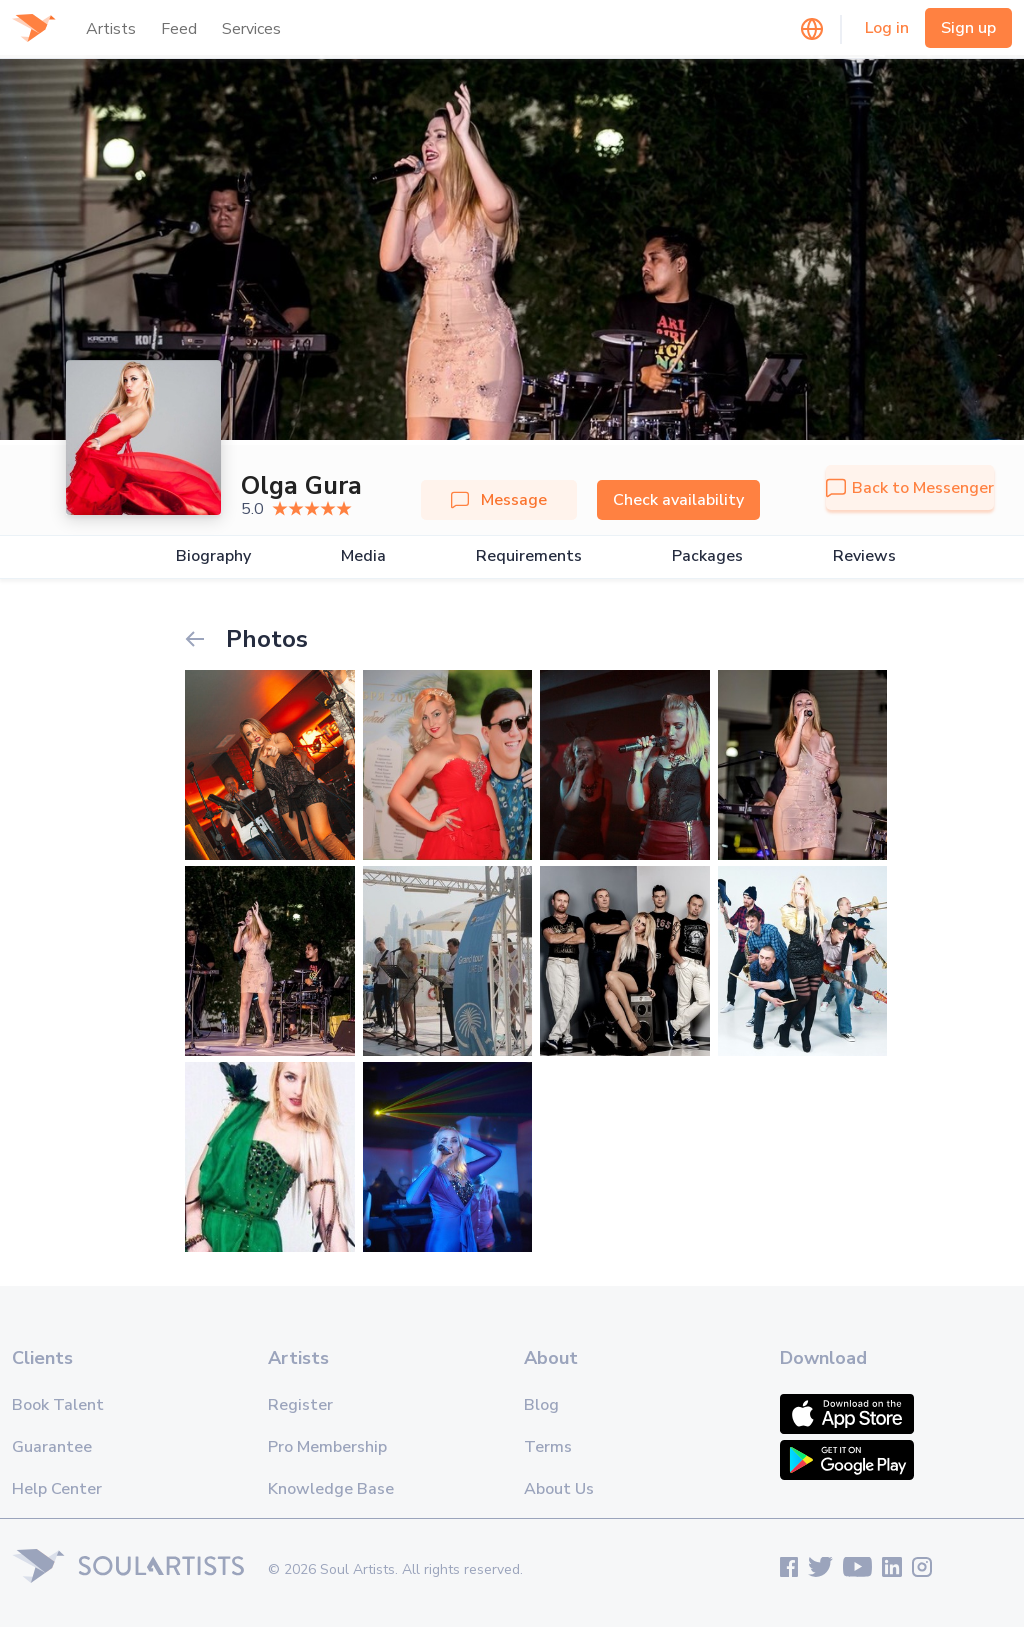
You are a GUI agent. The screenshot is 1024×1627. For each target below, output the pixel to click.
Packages (707, 556)
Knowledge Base (331, 1489)
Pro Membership (327, 1447)
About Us (559, 1489)
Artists (111, 29)
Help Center (57, 1489)
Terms (548, 1447)
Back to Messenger (910, 488)
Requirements (529, 556)
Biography (213, 556)
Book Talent (58, 1405)
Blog (541, 1405)
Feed (179, 29)
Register (300, 1405)
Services (251, 29)
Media (363, 556)
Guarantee (52, 1447)
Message (499, 500)
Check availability (678, 500)
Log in (887, 28)
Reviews (864, 556)
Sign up (968, 28)
